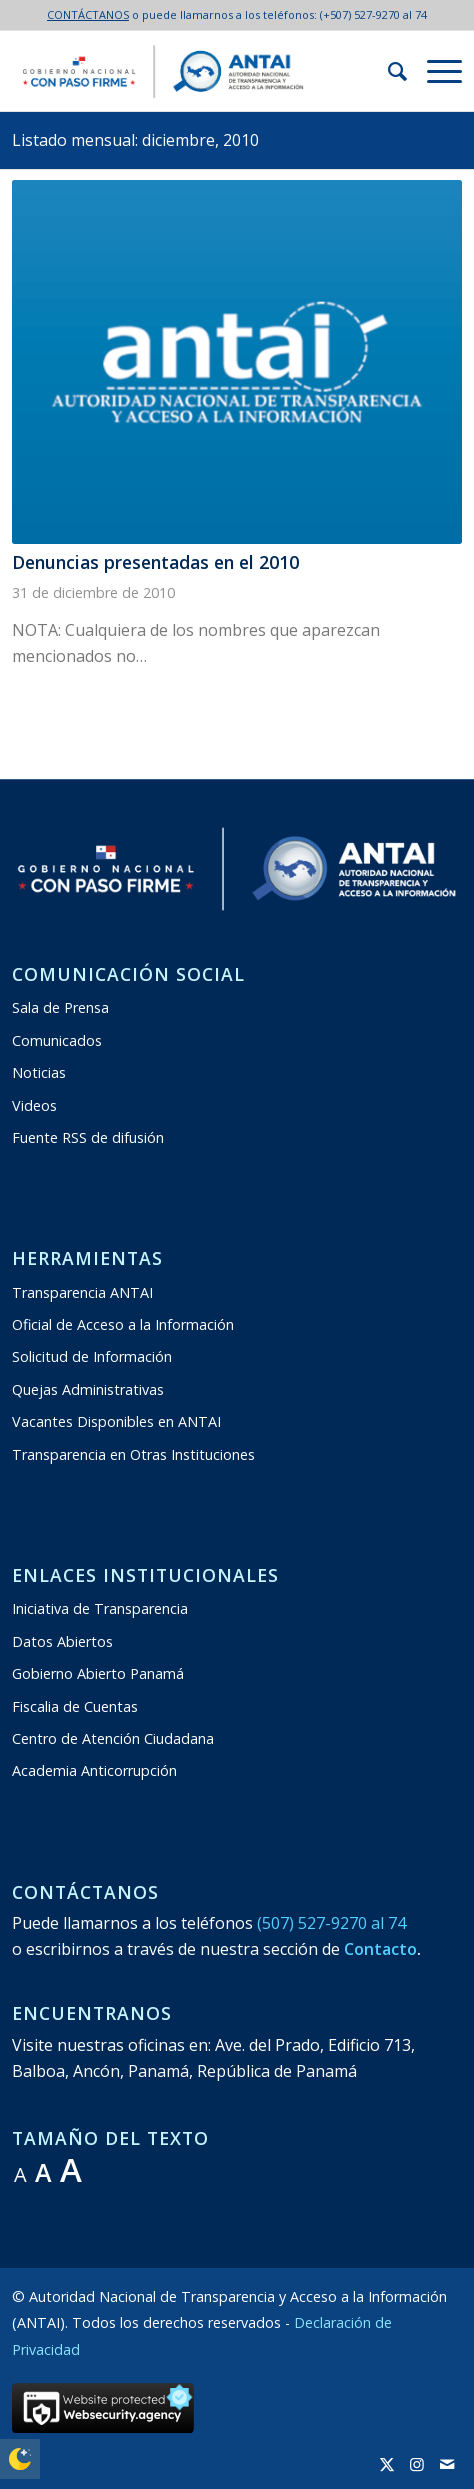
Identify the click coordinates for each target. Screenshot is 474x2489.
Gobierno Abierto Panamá (98, 1673)
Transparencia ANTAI (82, 1292)
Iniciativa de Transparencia (100, 1608)
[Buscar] (387, 71)
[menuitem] (387, 71)
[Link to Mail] (447, 2464)
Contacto (380, 1949)
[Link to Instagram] (417, 2464)
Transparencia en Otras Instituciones (133, 1454)
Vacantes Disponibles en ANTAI (116, 1421)
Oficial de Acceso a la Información (123, 1324)
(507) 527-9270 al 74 (331, 1923)
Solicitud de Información (92, 1356)
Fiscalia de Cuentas (75, 1706)
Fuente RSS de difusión (88, 1137)
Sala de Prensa (60, 1007)
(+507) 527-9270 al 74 (373, 14)
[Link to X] (387, 2464)
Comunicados (57, 1040)
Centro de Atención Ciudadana (113, 1738)
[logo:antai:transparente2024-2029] (192, 71)
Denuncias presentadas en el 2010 (155, 562)
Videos (34, 1105)
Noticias (39, 1072)
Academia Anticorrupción (94, 1770)
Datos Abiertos (62, 1641)
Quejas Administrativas (88, 1389)
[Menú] (434, 71)
